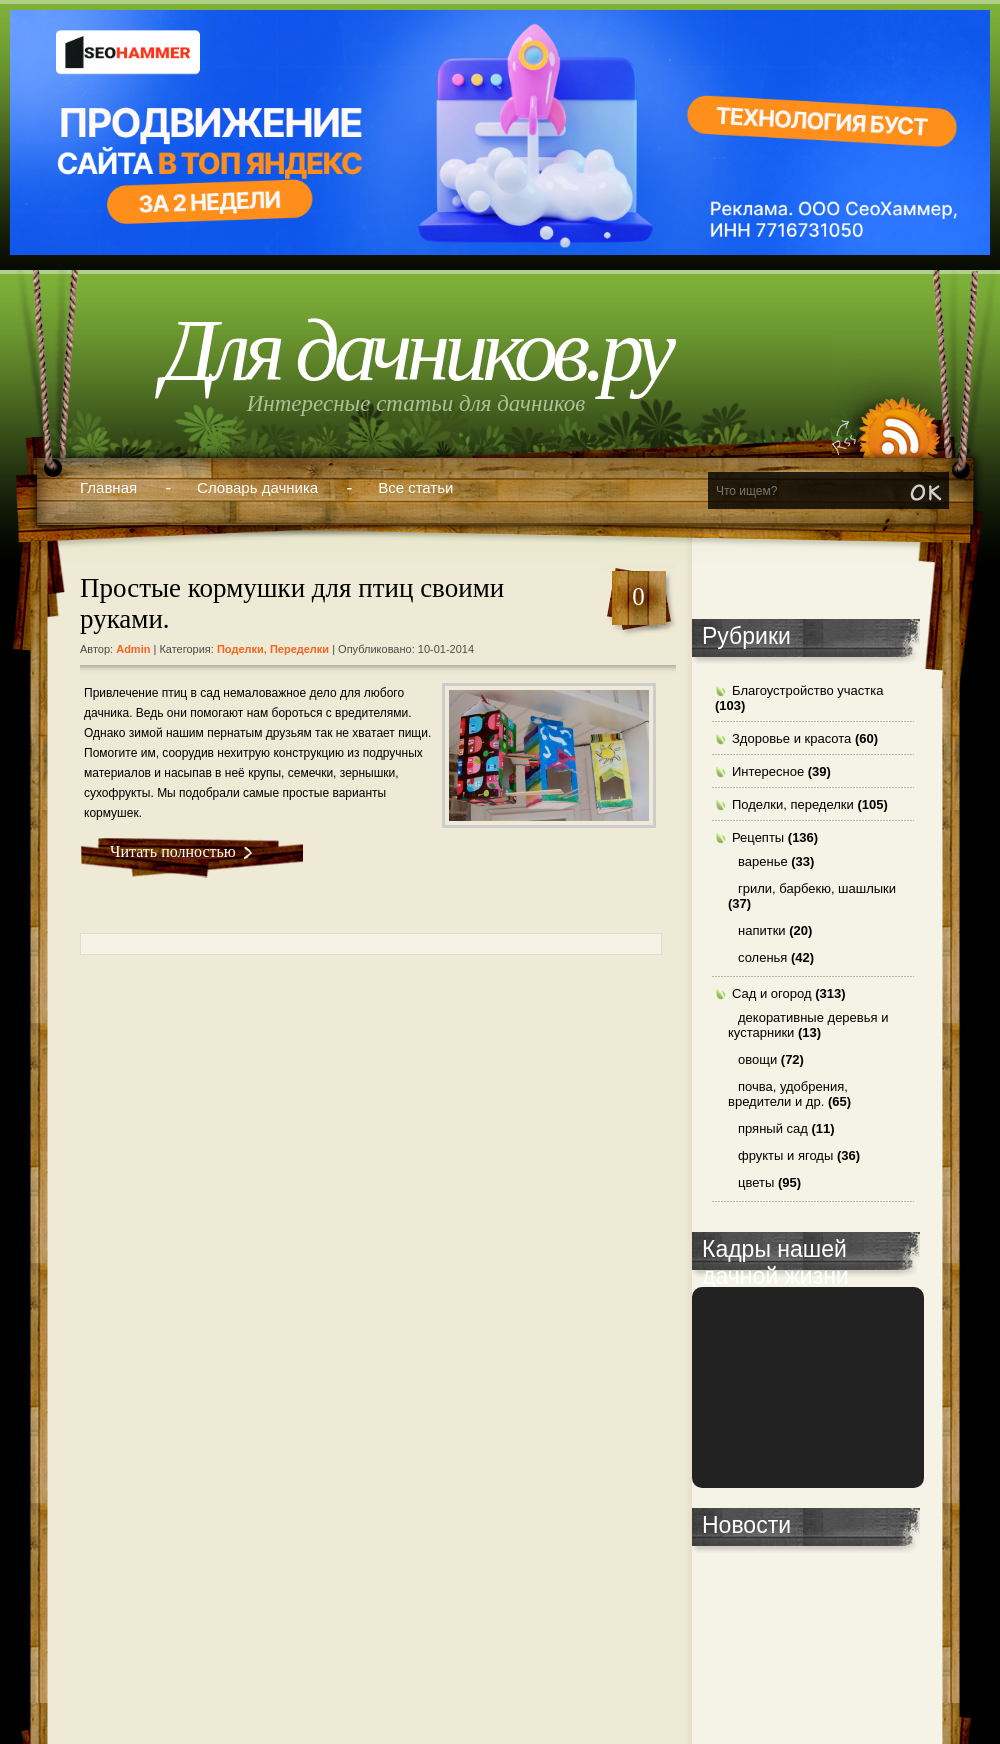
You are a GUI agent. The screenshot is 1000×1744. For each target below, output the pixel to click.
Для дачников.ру (416, 350)
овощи (757, 1059)
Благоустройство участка (808, 690)
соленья (762, 957)
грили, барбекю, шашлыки (817, 888)
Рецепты (758, 837)
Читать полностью (173, 851)
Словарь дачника (257, 487)
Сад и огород (772, 993)
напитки (762, 930)
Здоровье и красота (791, 738)
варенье (763, 861)
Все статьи (415, 487)
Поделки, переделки (273, 649)
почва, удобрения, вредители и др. (788, 1094)
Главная (108, 487)
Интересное (768, 771)
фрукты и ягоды (785, 1155)
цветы (756, 1182)
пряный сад (773, 1128)
